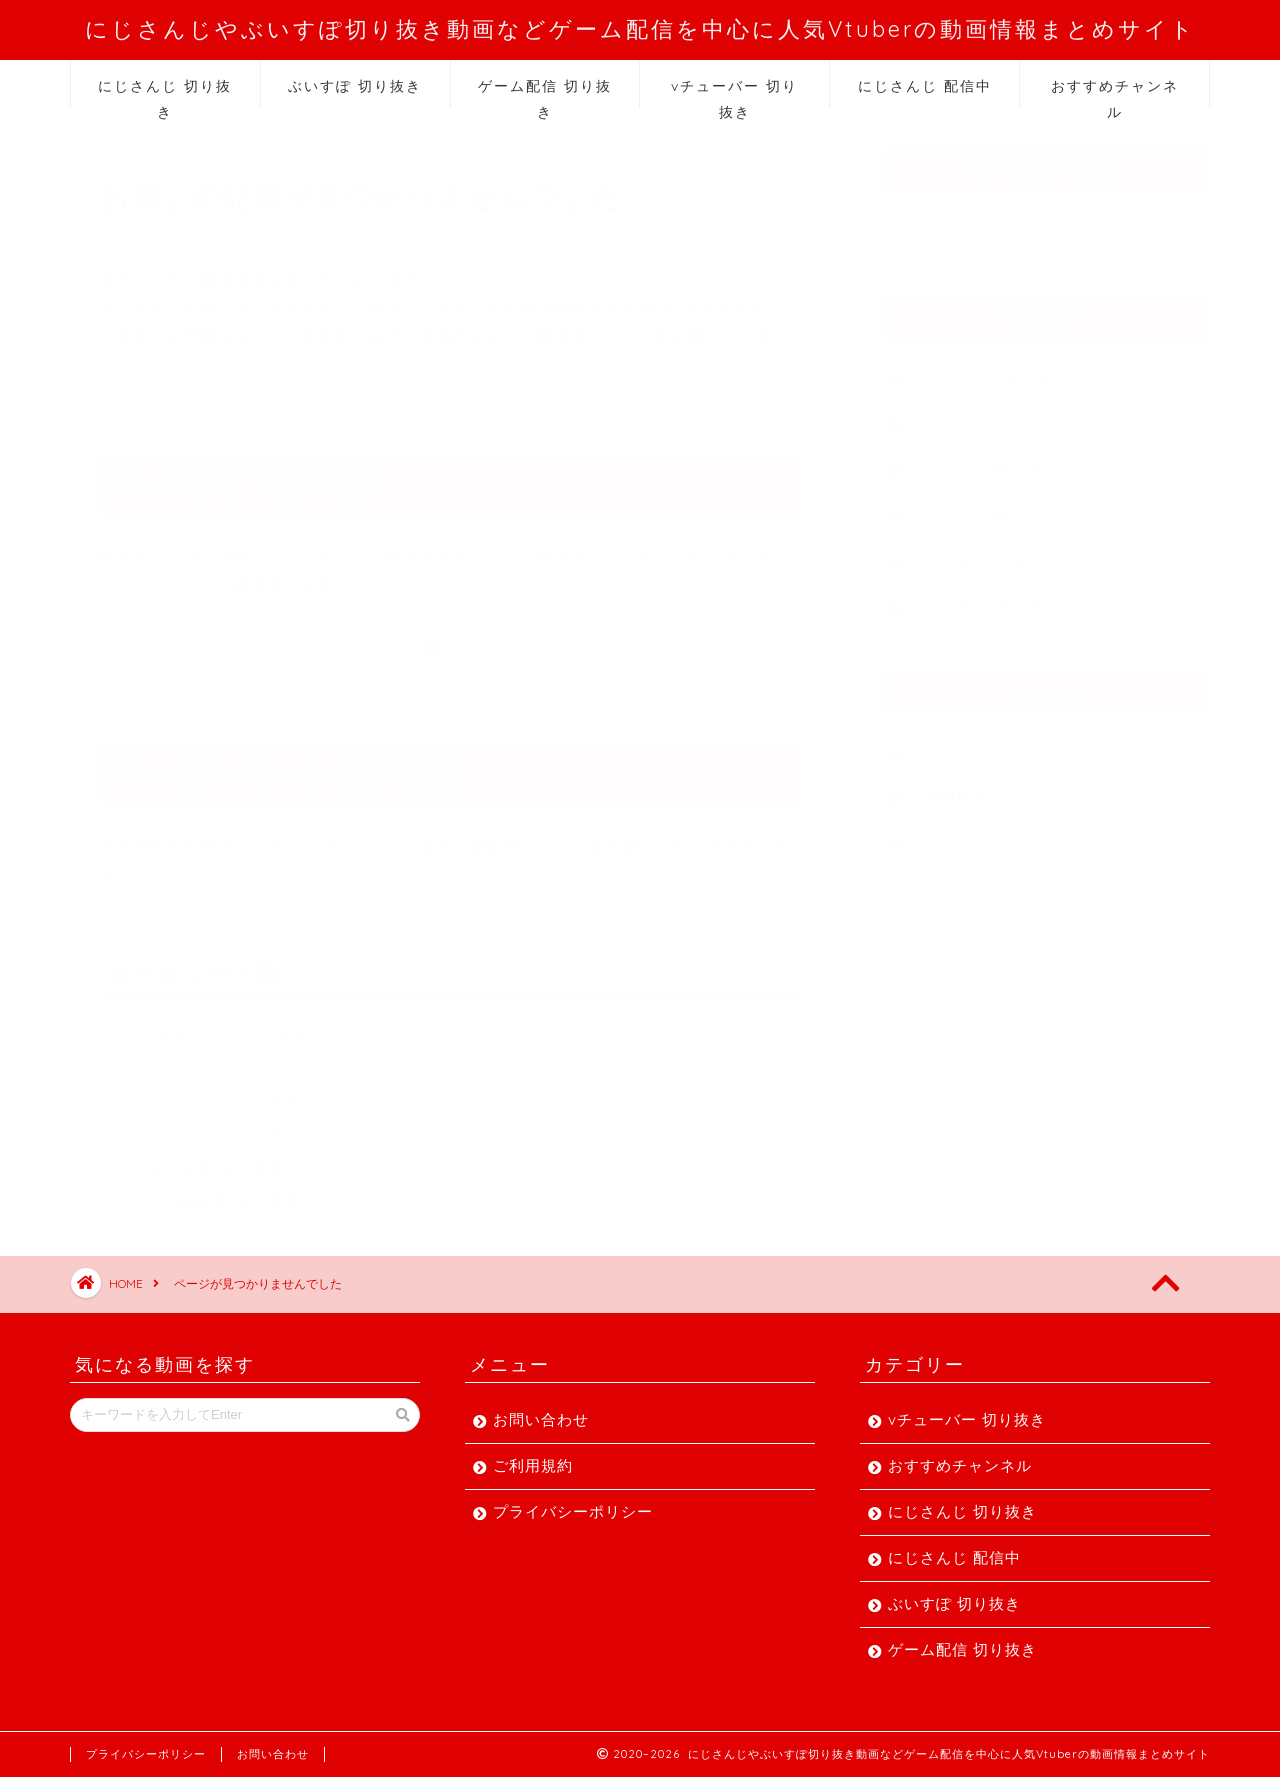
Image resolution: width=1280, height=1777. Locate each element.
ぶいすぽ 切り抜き (355, 86)
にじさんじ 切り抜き (165, 92)
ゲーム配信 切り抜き (545, 92)
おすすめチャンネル (1115, 92)
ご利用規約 (948, 788)
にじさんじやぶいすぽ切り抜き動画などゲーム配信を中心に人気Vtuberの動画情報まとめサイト (640, 28)
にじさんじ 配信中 (925, 86)
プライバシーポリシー (988, 834)
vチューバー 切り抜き (734, 92)
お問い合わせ (956, 742)
